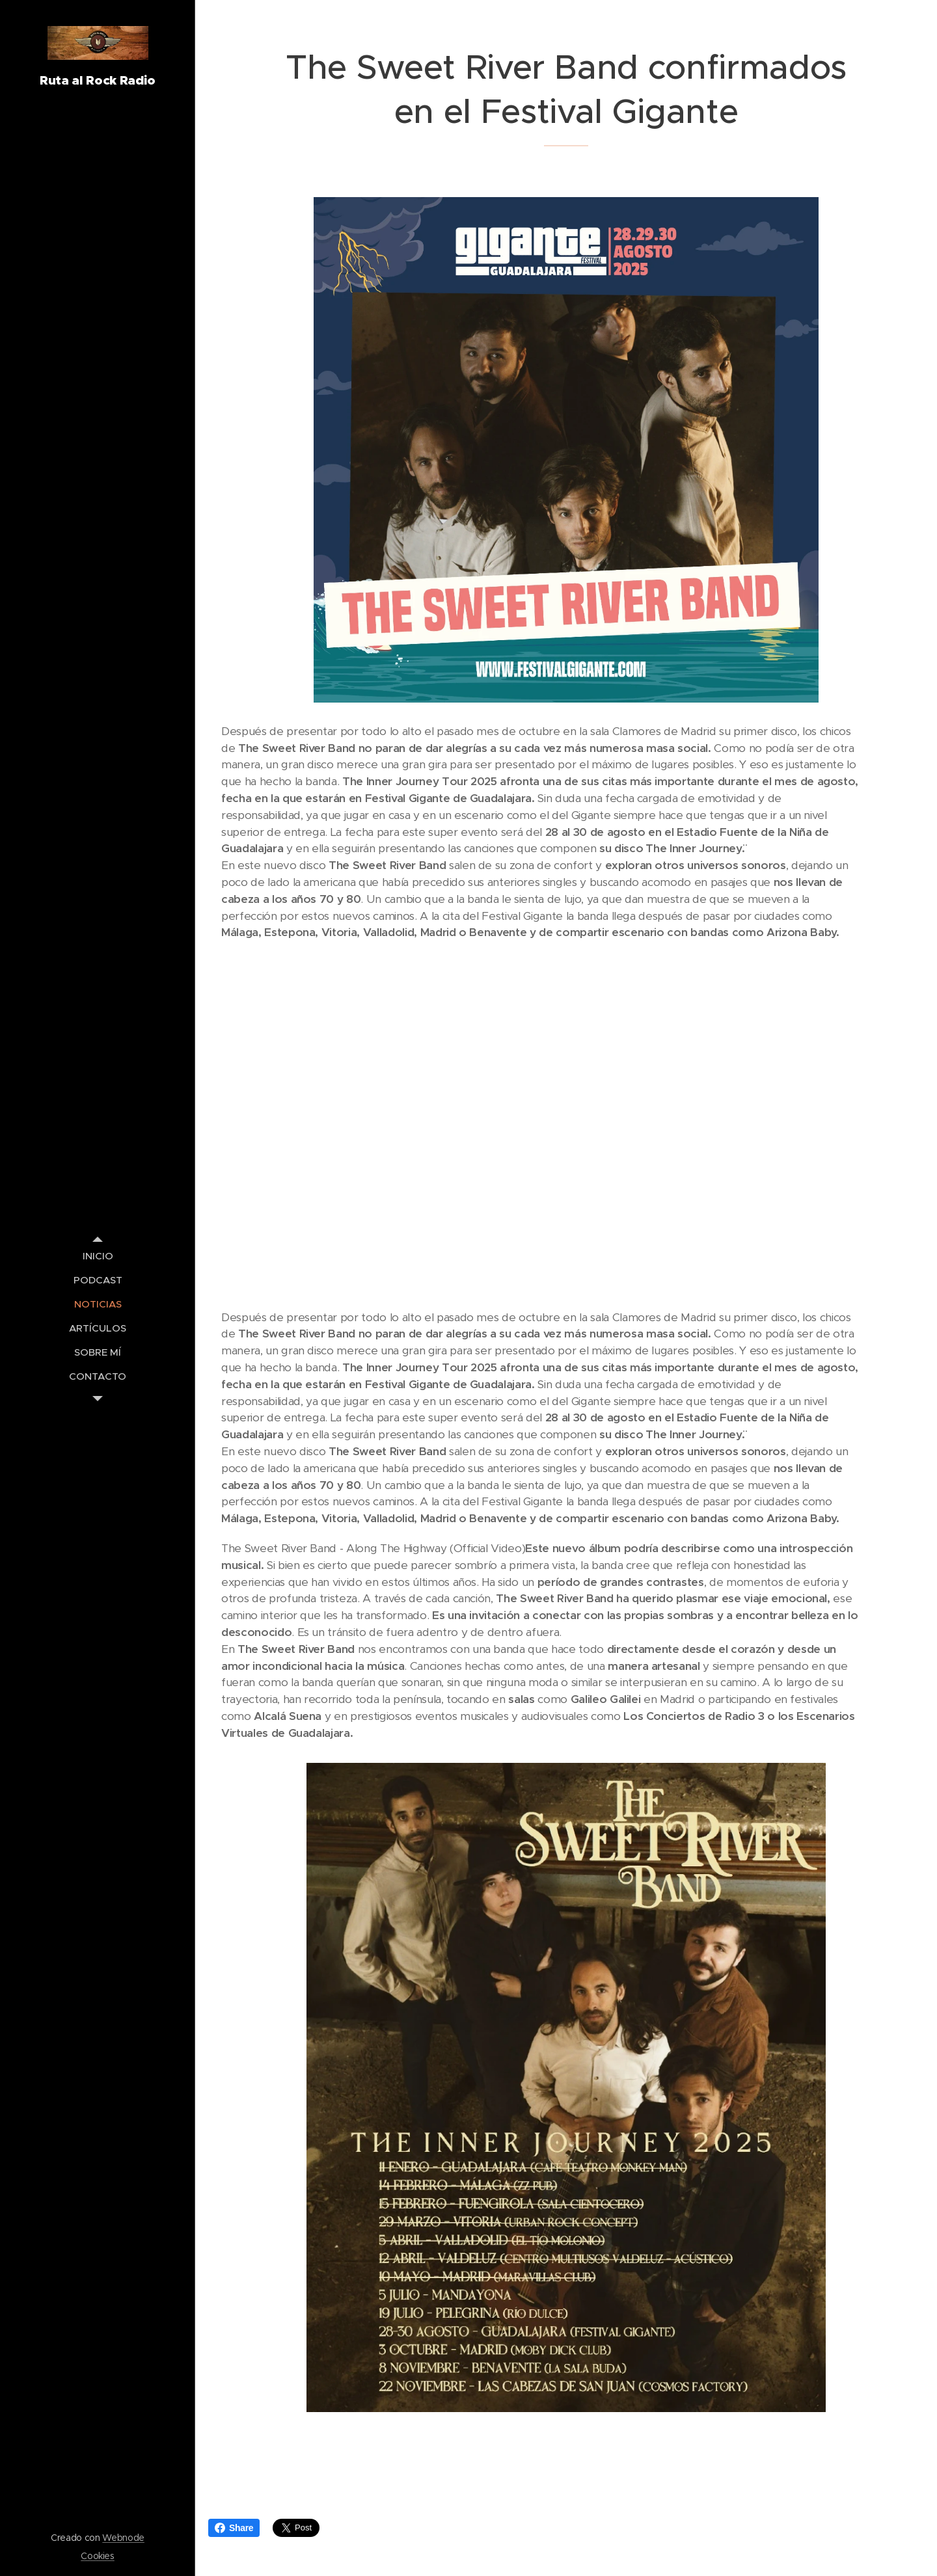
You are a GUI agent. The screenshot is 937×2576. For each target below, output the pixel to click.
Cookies (98, 2556)
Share (234, 2528)
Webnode (123, 2537)
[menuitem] (97, 1255)
